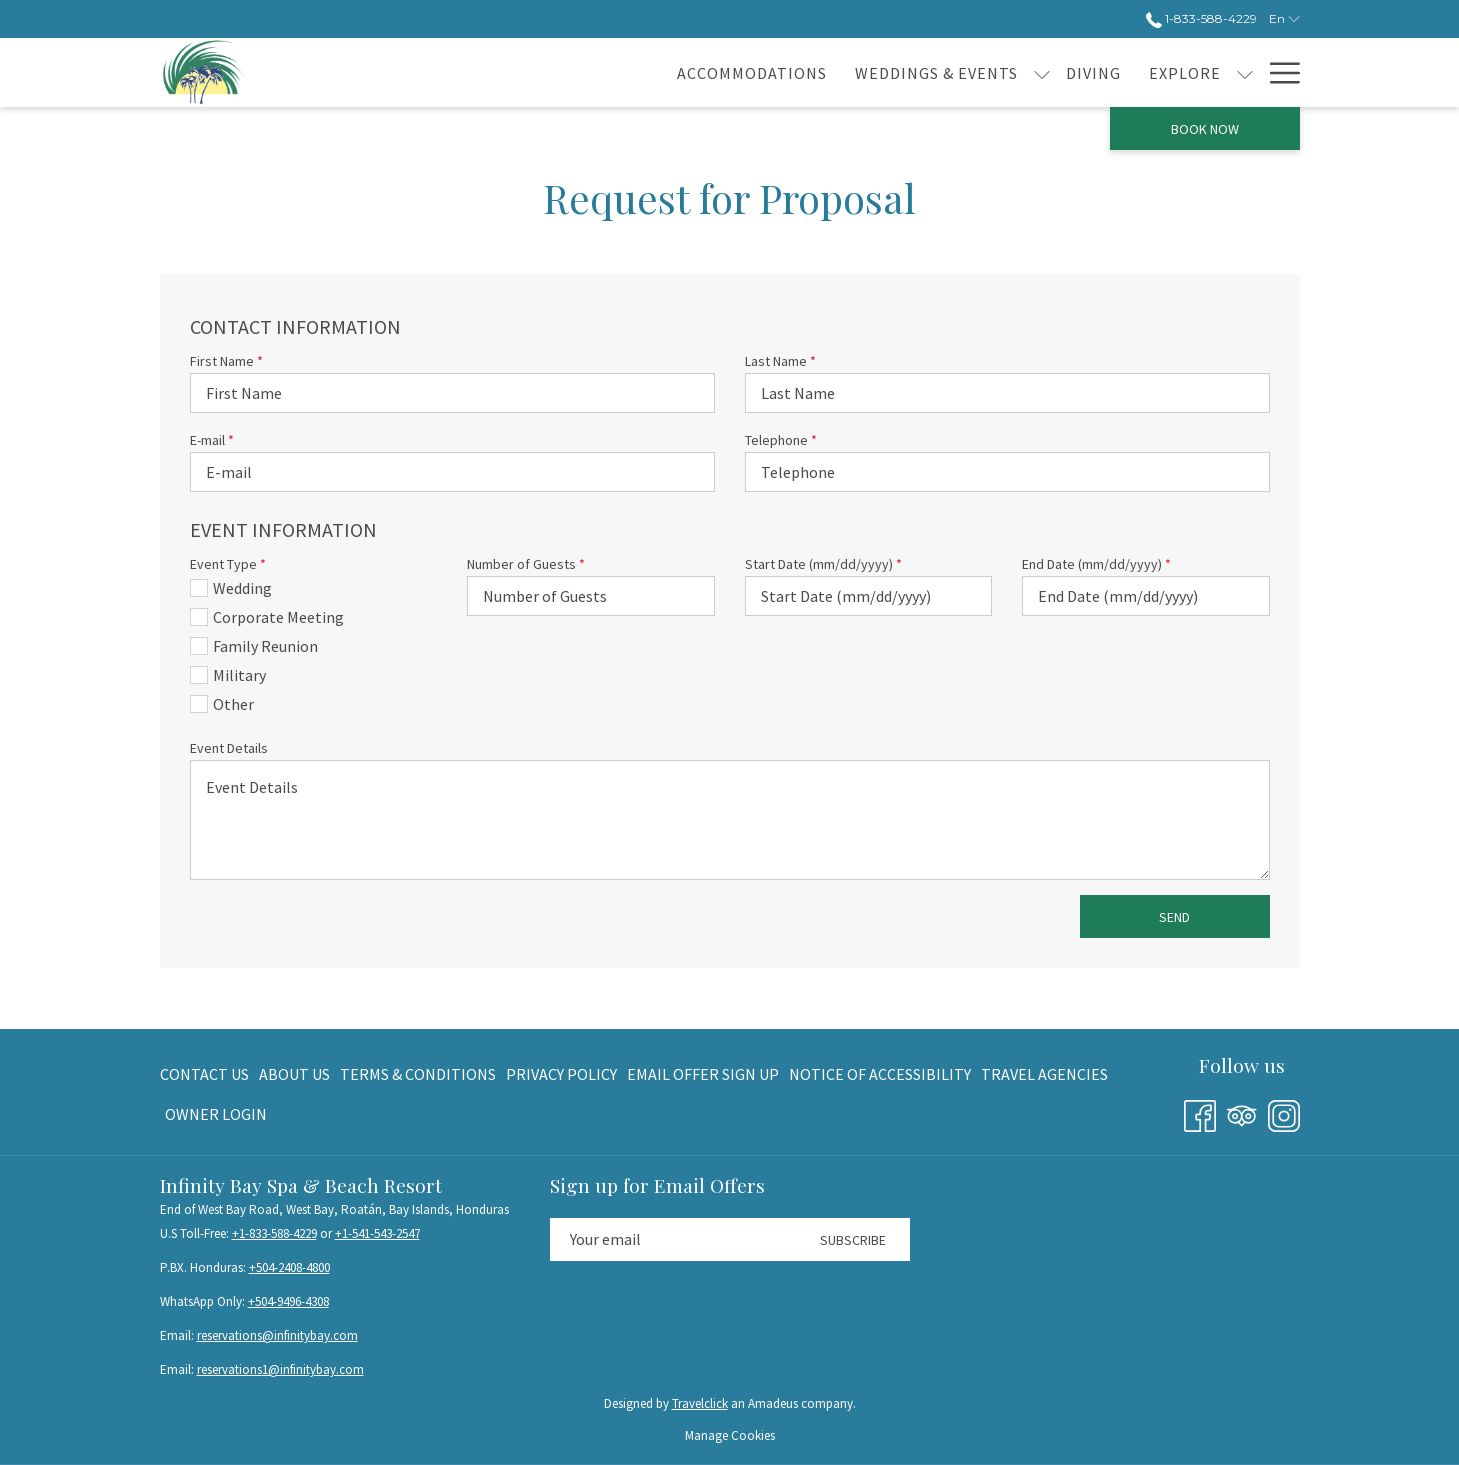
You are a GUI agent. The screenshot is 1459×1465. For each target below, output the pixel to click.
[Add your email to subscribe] (673, 1239)
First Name (226, 361)
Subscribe (853, 1240)
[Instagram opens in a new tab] (1284, 1113)
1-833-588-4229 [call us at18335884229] (1201, 18)
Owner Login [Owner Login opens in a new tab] (216, 1117)
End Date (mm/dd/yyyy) (1096, 564)
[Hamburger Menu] (1277, 72)
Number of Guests (526, 564)
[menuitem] (207, 1074)
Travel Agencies (1044, 1074)
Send (1174, 917)
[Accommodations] (599, 72)
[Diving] (940, 72)
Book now (1205, 129)
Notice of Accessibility (880, 1074)
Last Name (780, 361)
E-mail (212, 440)
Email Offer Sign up (703, 1074)
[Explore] (1032, 72)
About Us (294, 1074)
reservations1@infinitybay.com (280, 1369)
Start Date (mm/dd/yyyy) (823, 564)
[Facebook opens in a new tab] (1200, 1113)
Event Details (229, 748)
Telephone (781, 440)
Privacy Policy (561, 1074)
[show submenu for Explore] (1092, 72)
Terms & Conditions (418, 1074)
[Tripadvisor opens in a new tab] (1242, 1113)
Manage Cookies (730, 1435)
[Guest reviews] (1178, 72)
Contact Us (204, 1074)
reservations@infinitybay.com (277, 1335)
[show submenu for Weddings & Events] (889, 72)
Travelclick (700, 1403)
